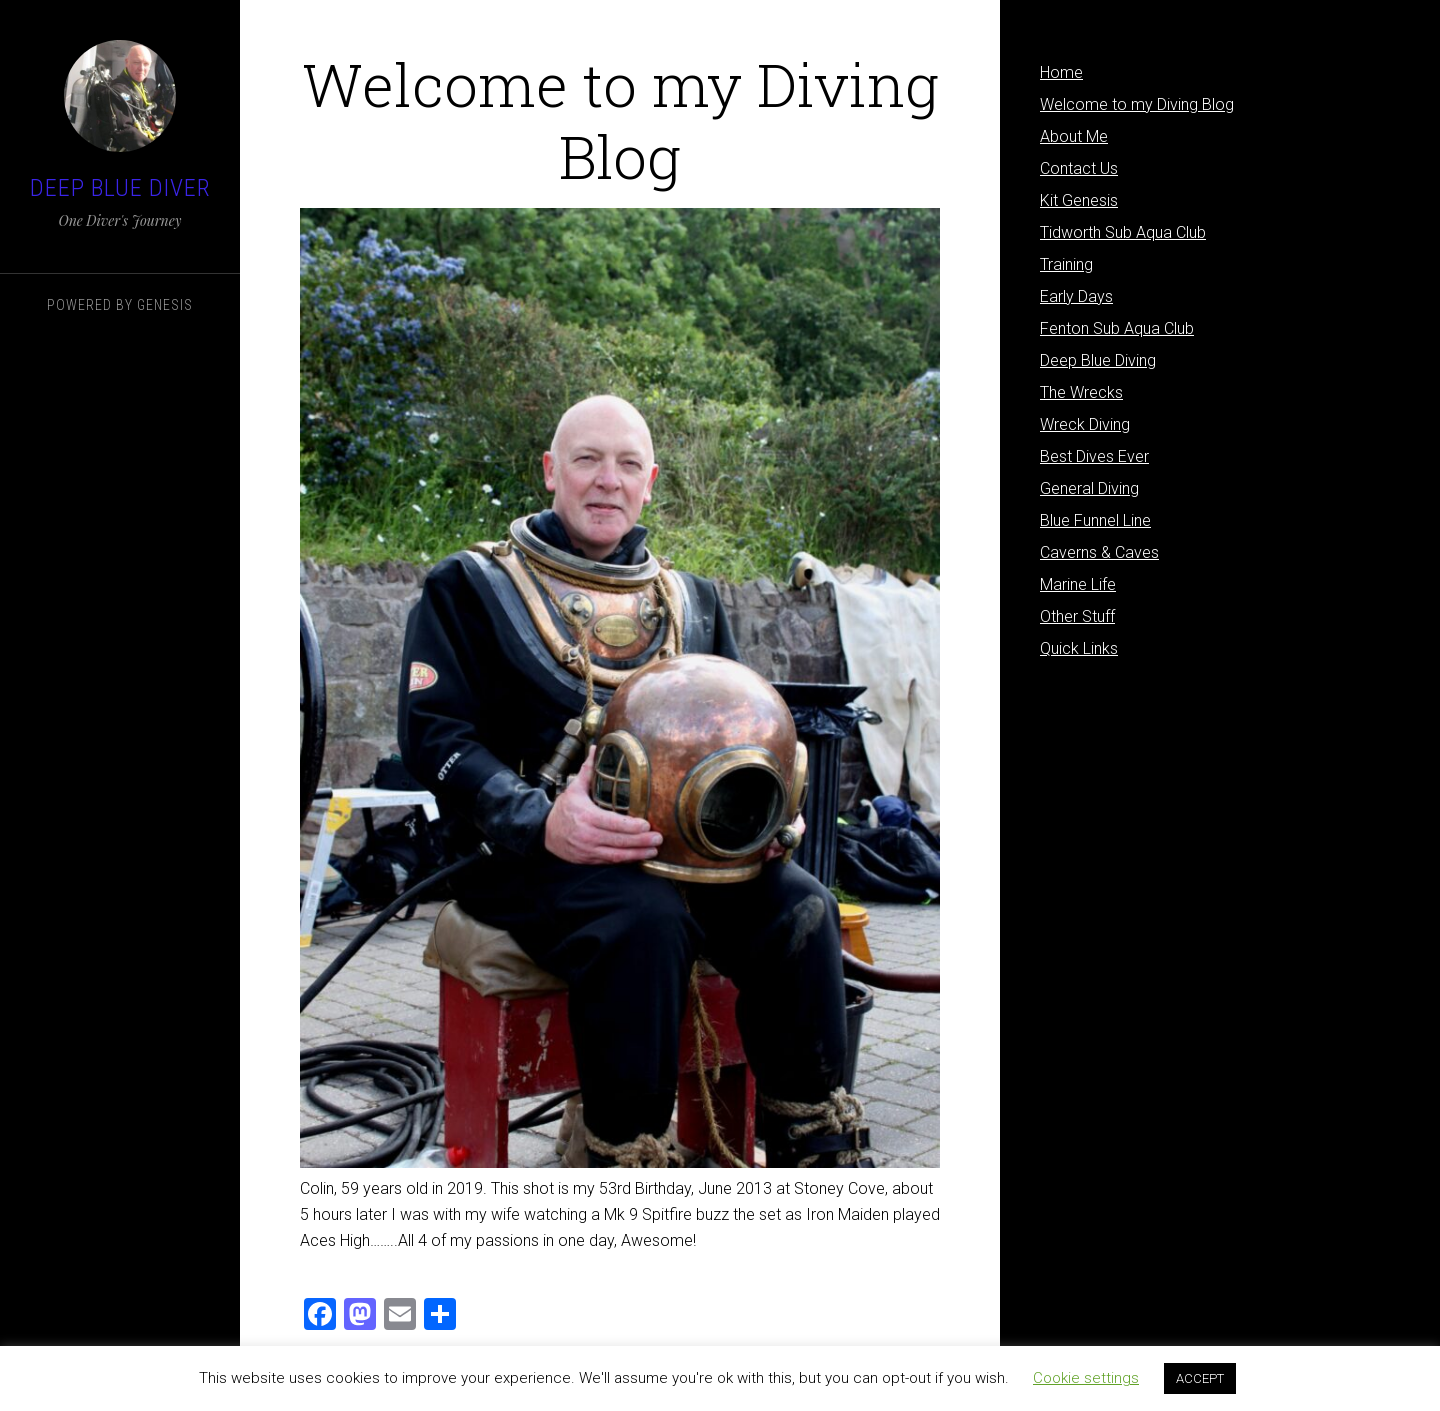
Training (1066, 264)
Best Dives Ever (1094, 456)
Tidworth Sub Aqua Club (1123, 232)
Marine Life (1078, 584)
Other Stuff (1077, 616)
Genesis (165, 305)
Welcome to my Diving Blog (1137, 104)
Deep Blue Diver (120, 188)
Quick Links (1079, 648)
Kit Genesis (1079, 200)
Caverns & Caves (1099, 552)
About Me (1074, 136)
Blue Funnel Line (1095, 520)
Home (1061, 72)
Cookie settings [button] (1086, 1378)
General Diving (1089, 488)
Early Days (1076, 296)
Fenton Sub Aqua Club (1117, 328)
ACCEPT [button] (1200, 1378)
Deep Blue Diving (1098, 360)
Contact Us (1079, 168)
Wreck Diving (1085, 424)
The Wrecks (1081, 392)
